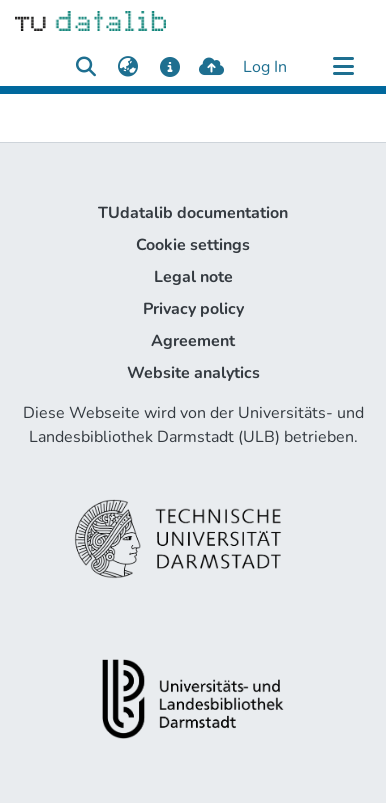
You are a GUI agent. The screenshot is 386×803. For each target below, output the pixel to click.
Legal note (193, 277)
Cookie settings (193, 245)
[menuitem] (127, 67)
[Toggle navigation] (343, 67)
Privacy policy (193, 309)
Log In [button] (266, 67)
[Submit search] (85, 67)
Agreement (193, 341)
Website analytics (193, 373)
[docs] (169, 67)
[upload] (211, 67)
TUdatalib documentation (193, 213)
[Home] (90, 20)
